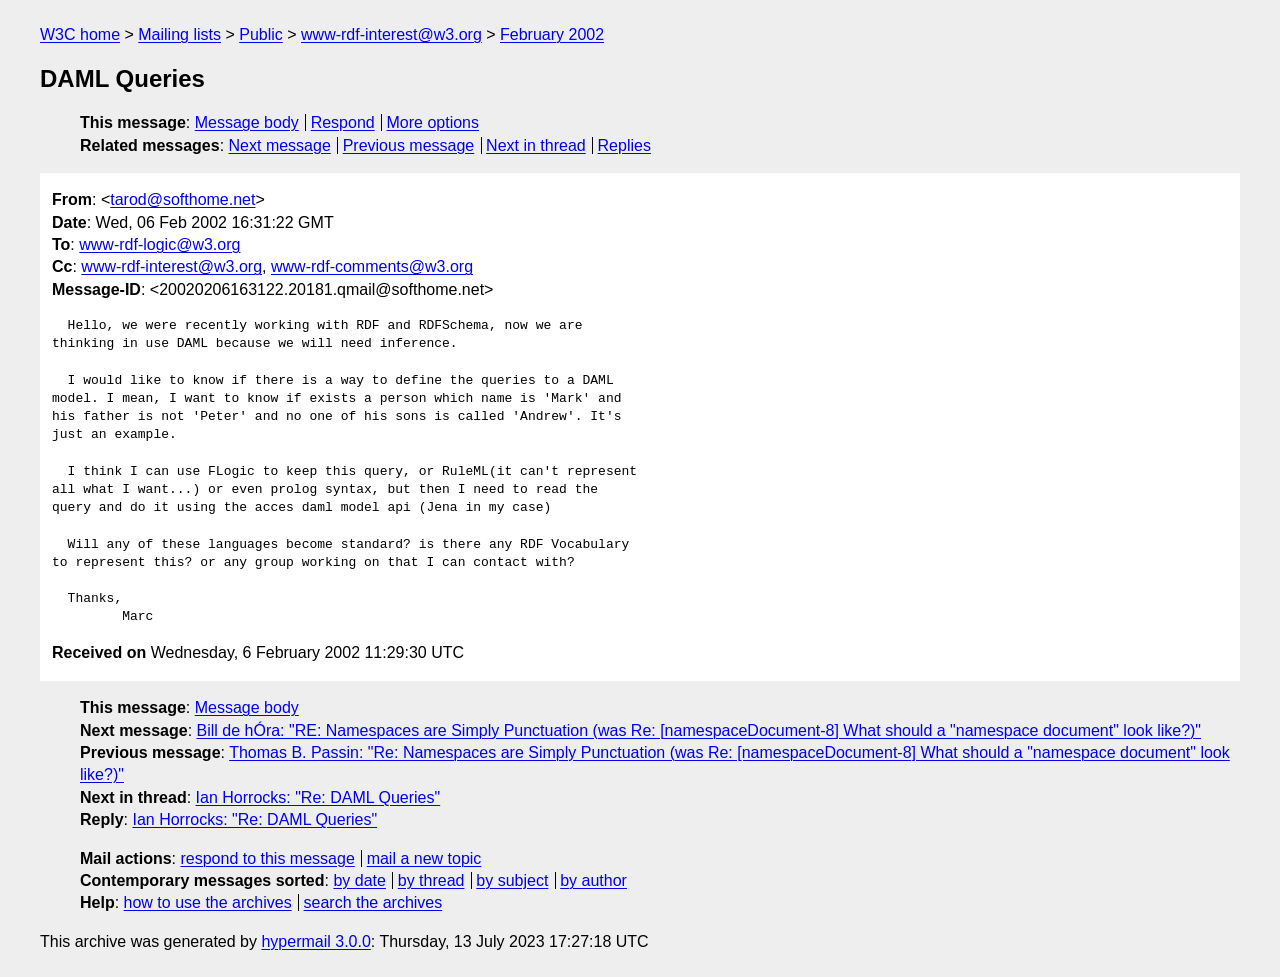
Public (261, 34)
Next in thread (536, 145)
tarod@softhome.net (182, 199)
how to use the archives (208, 902)
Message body (247, 122)
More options (433, 122)
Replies (624, 145)
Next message (280, 145)
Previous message (409, 145)
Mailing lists (179, 34)
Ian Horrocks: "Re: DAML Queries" (318, 797)
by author (593, 880)
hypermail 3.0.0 (315, 941)
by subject (512, 880)
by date (359, 880)
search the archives (373, 902)
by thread (431, 880)
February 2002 (552, 34)
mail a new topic (424, 858)
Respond (343, 122)
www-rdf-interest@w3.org (391, 34)
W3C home (80, 34)
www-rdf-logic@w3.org (159, 244)
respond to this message (267, 858)
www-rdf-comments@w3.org (372, 266)
